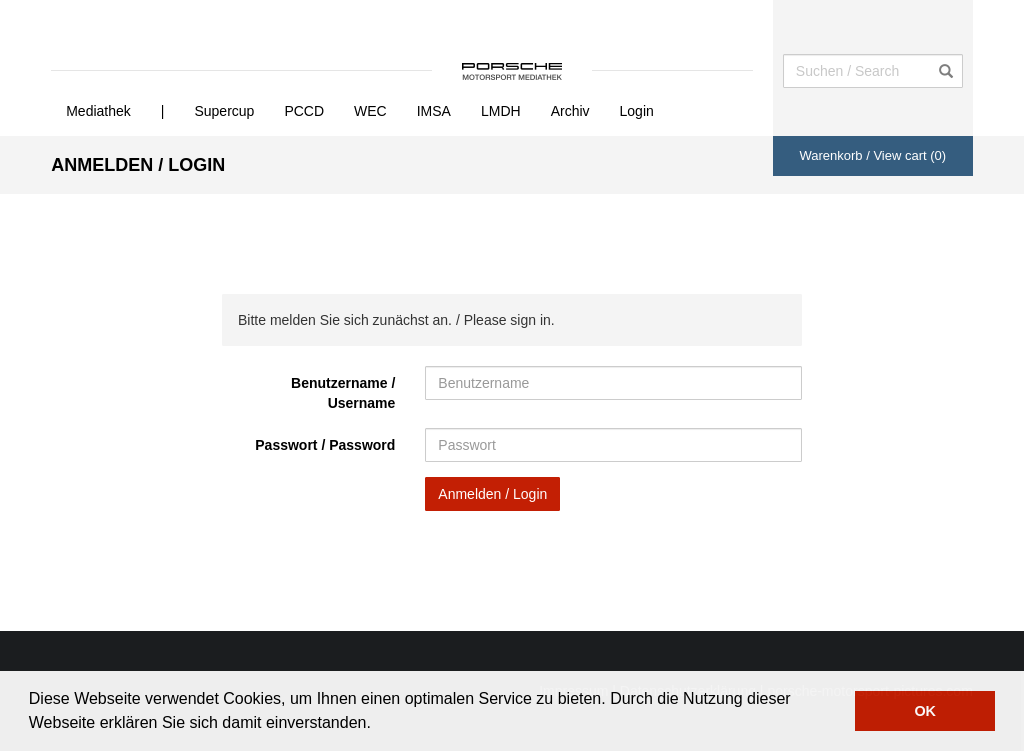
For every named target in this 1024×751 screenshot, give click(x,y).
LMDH (501, 111)
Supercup (224, 111)
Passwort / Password (325, 445)
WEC (370, 111)
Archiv (570, 111)
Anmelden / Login (492, 494)
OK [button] (925, 711)
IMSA (434, 111)
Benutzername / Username (343, 393)
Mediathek (98, 111)
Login (637, 111)
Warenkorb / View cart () (872, 155)
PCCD (304, 111)
